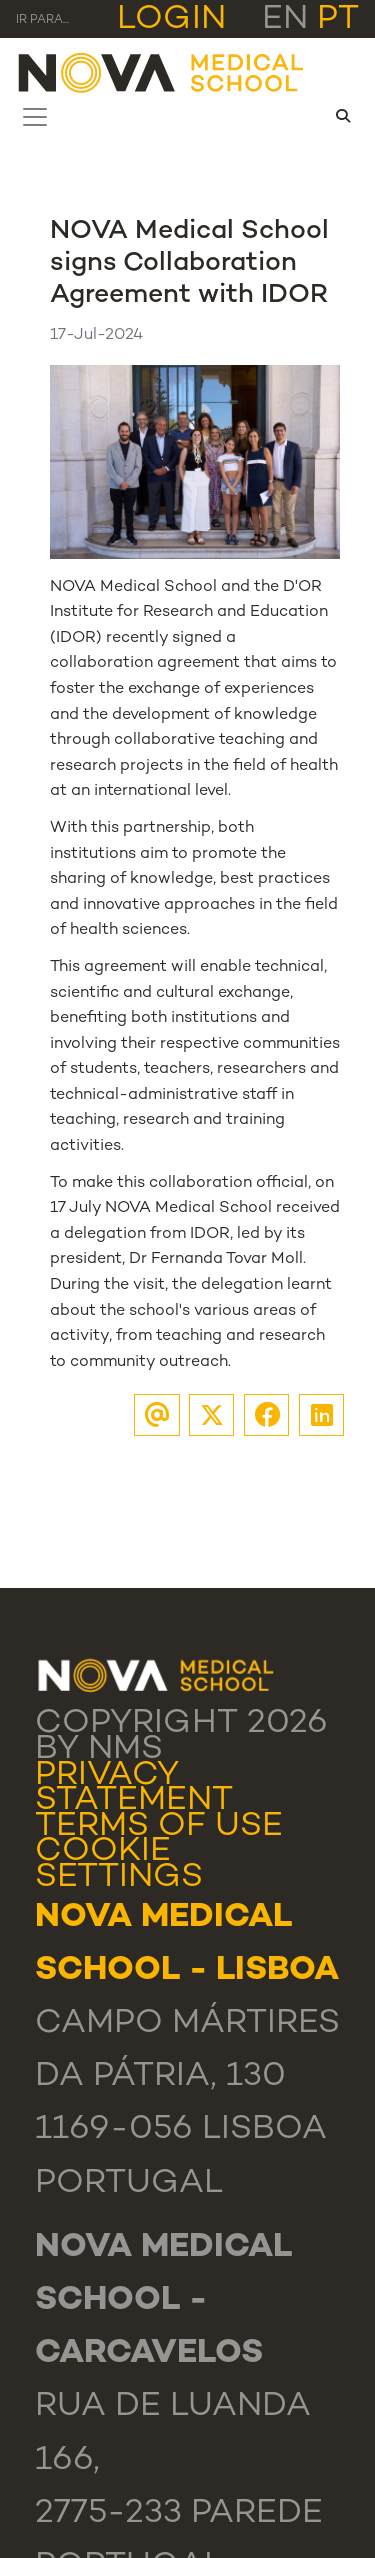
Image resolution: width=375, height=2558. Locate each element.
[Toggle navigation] (35, 117)
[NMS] (162, 71)
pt (338, 20)
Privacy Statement (134, 1789)
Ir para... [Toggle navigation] (42, 20)
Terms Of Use (159, 1827)
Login (171, 20)
